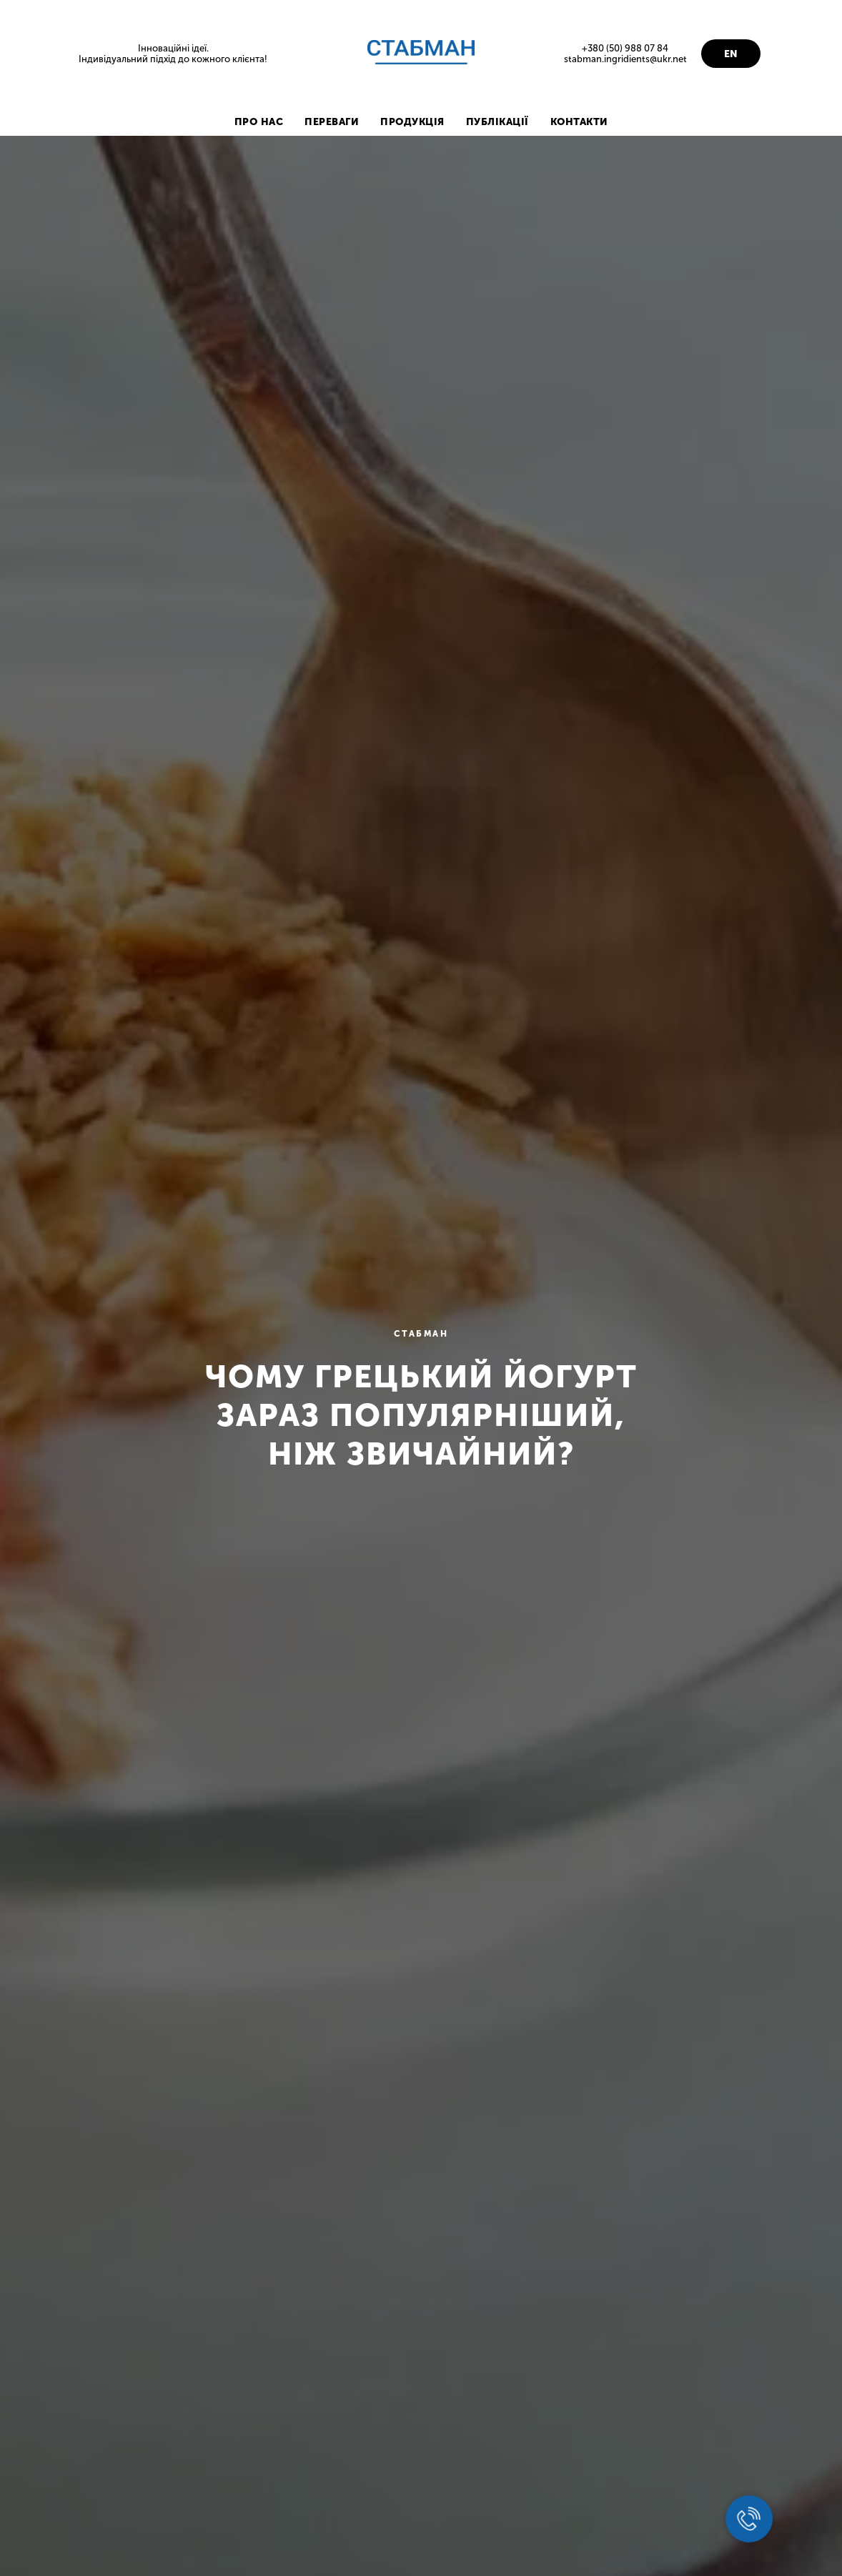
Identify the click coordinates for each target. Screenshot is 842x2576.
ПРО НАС (259, 122)
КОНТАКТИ (579, 122)
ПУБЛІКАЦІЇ (497, 122)
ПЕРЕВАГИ (331, 122)
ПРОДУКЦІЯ (412, 122)
